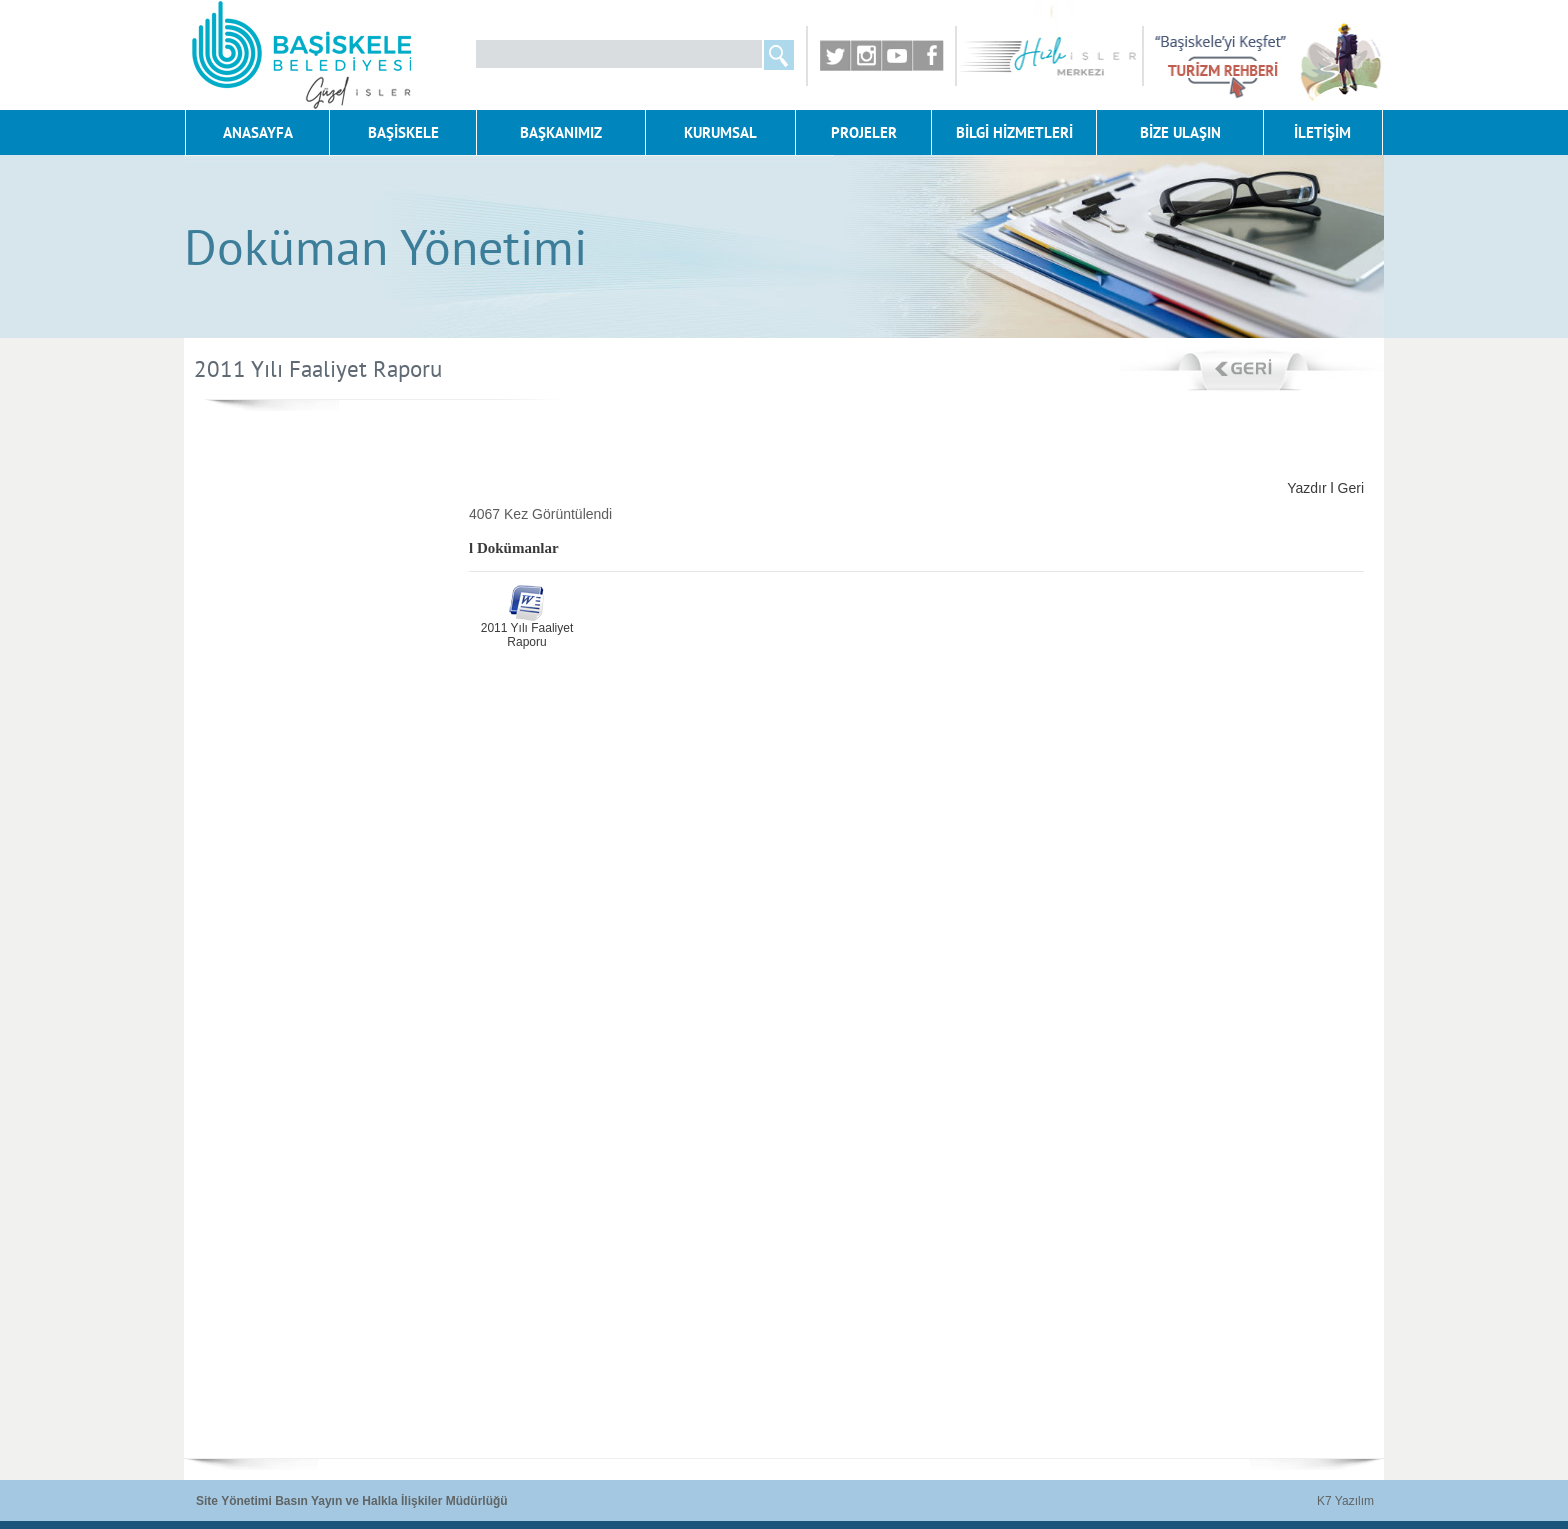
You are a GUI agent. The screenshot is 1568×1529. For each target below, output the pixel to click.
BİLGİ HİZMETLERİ (1014, 132)
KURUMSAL (720, 132)
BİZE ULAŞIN (1180, 132)
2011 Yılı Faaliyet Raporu (527, 635)
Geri (1351, 488)
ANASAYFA (258, 132)
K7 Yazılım (1345, 1501)
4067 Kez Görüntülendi (540, 514)
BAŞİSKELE (403, 132)
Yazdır (1306, 488)
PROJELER (864, 132)
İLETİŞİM (1322, 132)
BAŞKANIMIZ (561, 132)
